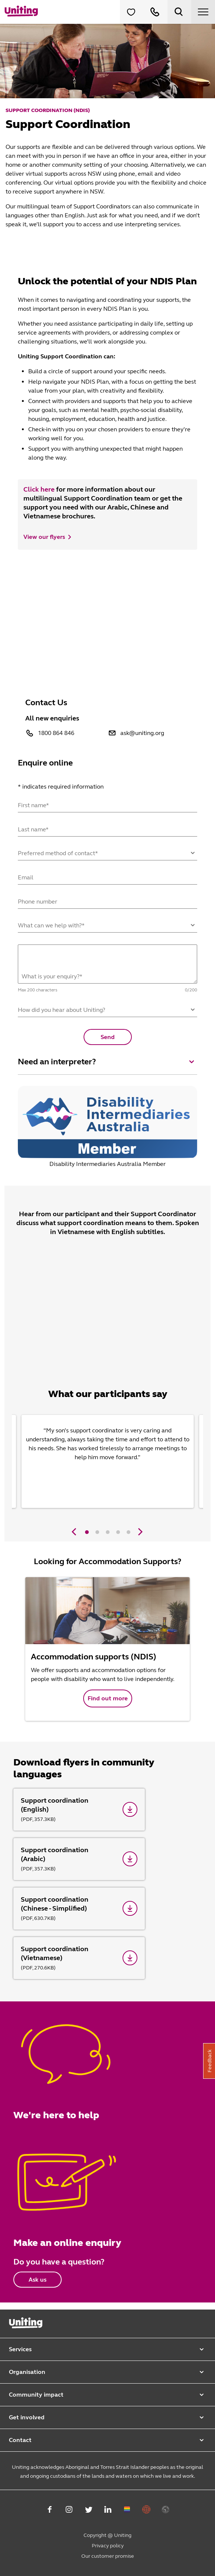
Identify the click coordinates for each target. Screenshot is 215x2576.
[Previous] (74, 1532)
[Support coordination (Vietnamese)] (79, 1958)
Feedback (209, 2060)
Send (108, 1037)
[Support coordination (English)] (79, 1810)
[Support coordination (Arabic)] (79, 1859)
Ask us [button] (37, 2279)
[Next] (139, 1532)
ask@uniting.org (142, 732)
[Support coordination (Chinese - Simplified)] (79, 1909)
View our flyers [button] (44, 536)
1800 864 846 (56, 732)
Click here (39, 489)
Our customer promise (107, 2556)
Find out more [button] (108, 1698)
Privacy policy (108, 2546)
